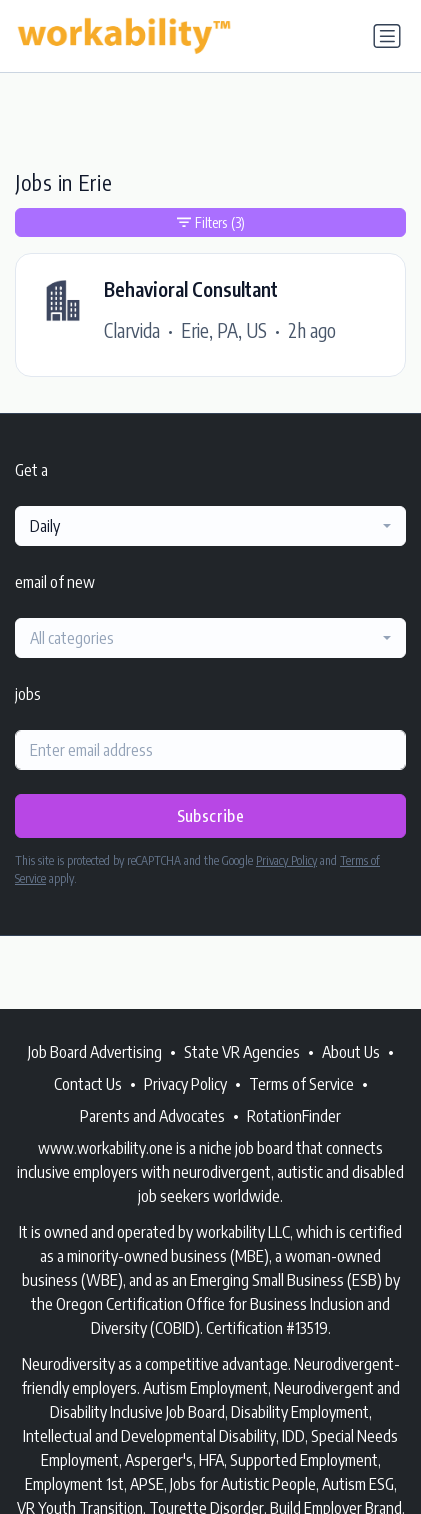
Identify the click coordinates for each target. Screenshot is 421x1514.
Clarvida (132, 330)
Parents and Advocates (152, 1116)
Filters (211, 222)
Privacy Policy (286, 860)
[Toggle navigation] (387, 36)
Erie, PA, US (224, 330)
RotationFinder (294, 1116)
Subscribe (211, 816)
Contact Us (88, 1084)
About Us (351, 1052)
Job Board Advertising (95, 1052)
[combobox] (210, 526)
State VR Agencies (242, 1052)
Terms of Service (301, 1084)
